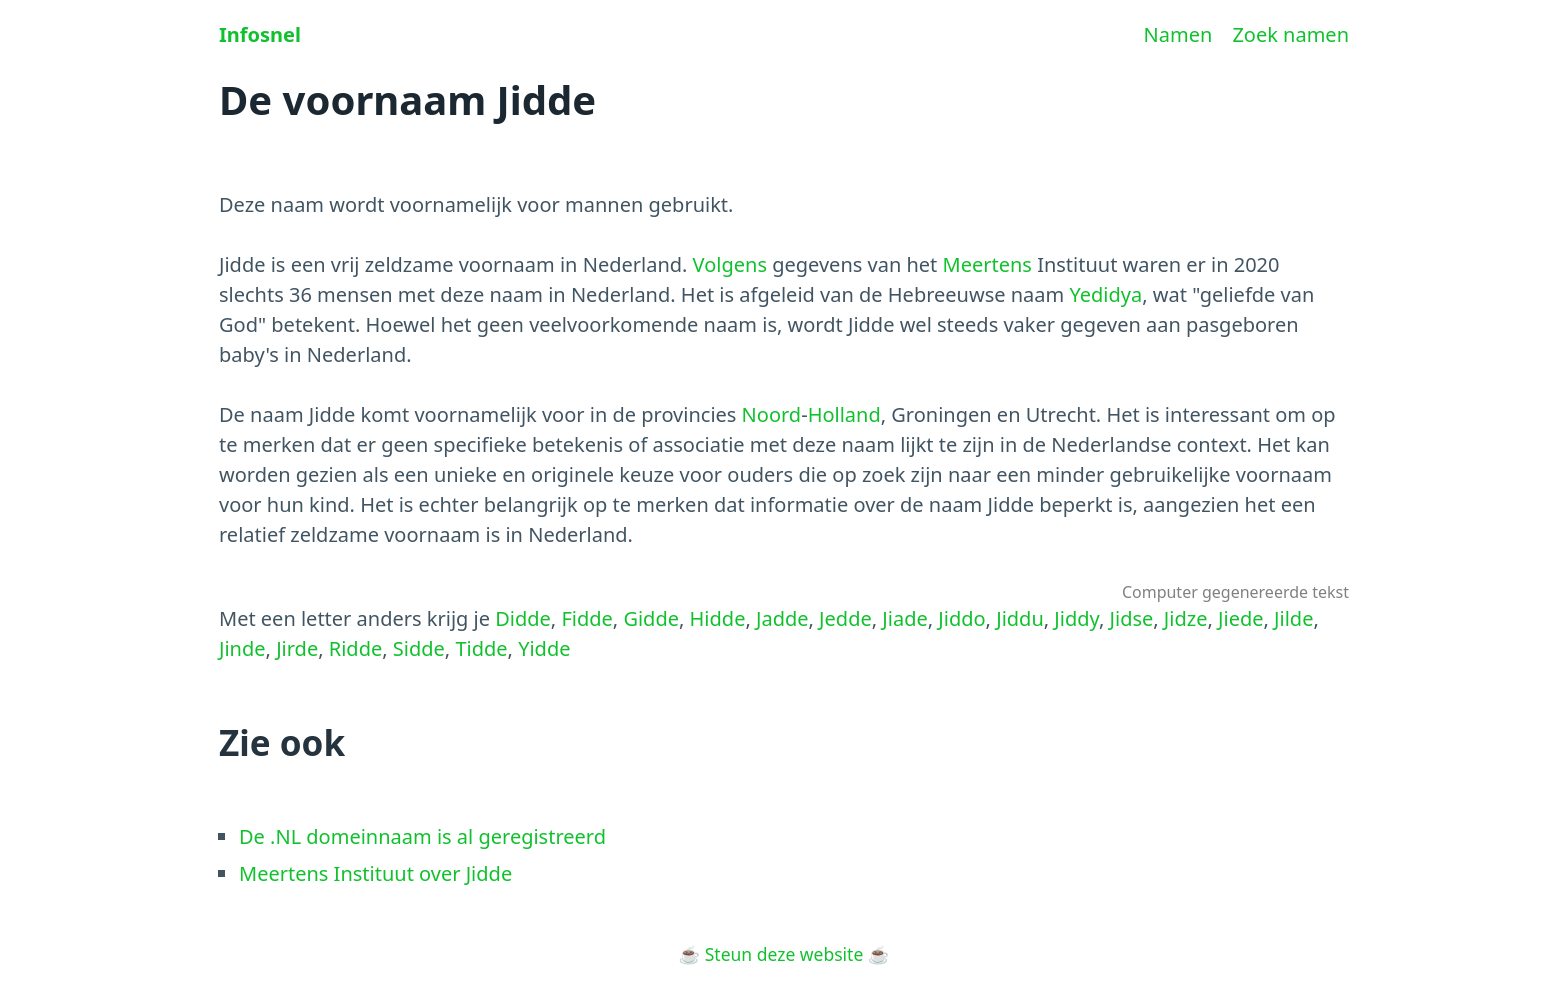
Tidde (481, 648)
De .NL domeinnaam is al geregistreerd (422, 836)
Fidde (586, 618)
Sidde (419, 648)
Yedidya (1105, 294)
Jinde (242, 648)
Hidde (718, 618)
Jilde (1293, 618)
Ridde (355, 648)
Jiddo (961, 618)
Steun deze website (784, 954)
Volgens (730, 264)
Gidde (651, 618)
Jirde (297, 648)
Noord (772, 414)
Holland (844, 414)
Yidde (544, 648)
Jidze (1186, 618)
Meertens (987, 264)
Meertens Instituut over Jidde (375, 873)
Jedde (845, 618)
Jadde (782, 618)
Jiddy (1076, 618)
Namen (1178, 34)
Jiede (1240, 618)
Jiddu (1020, 618)
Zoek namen (1290, 34)
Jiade (904, 618)
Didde (523, 618)
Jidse (1132, 618)
